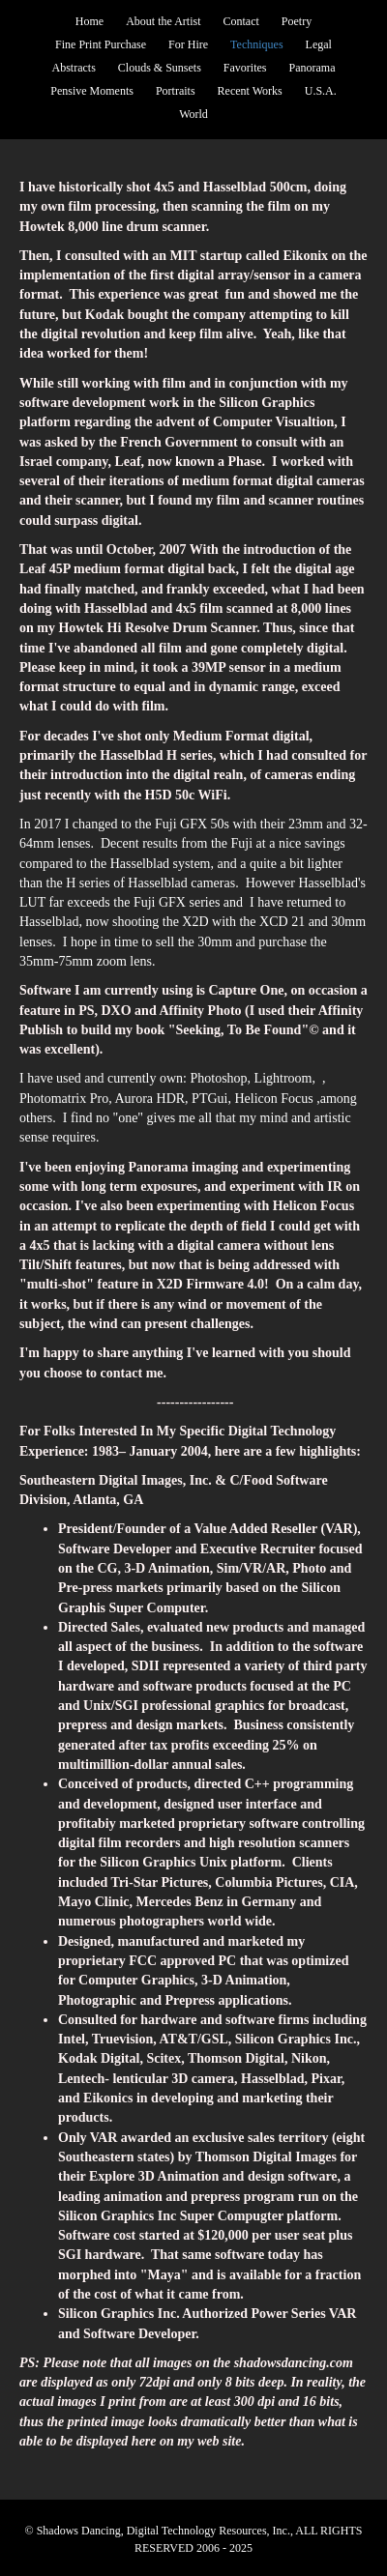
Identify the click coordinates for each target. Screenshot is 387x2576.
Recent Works (250, 91)
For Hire (188, 44)
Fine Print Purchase (100, 44)
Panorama (312, 67)
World (193, 114)
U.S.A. (321, 91)
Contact (241, 21)
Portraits (175, 91)
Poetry (297, 21)
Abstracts (74, 67)
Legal (319, 44)
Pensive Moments (92, 91)
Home (89, 21)
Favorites (245, 67)
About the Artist (163, 21)
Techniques (256, 44)
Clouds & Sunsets (159, 67)
